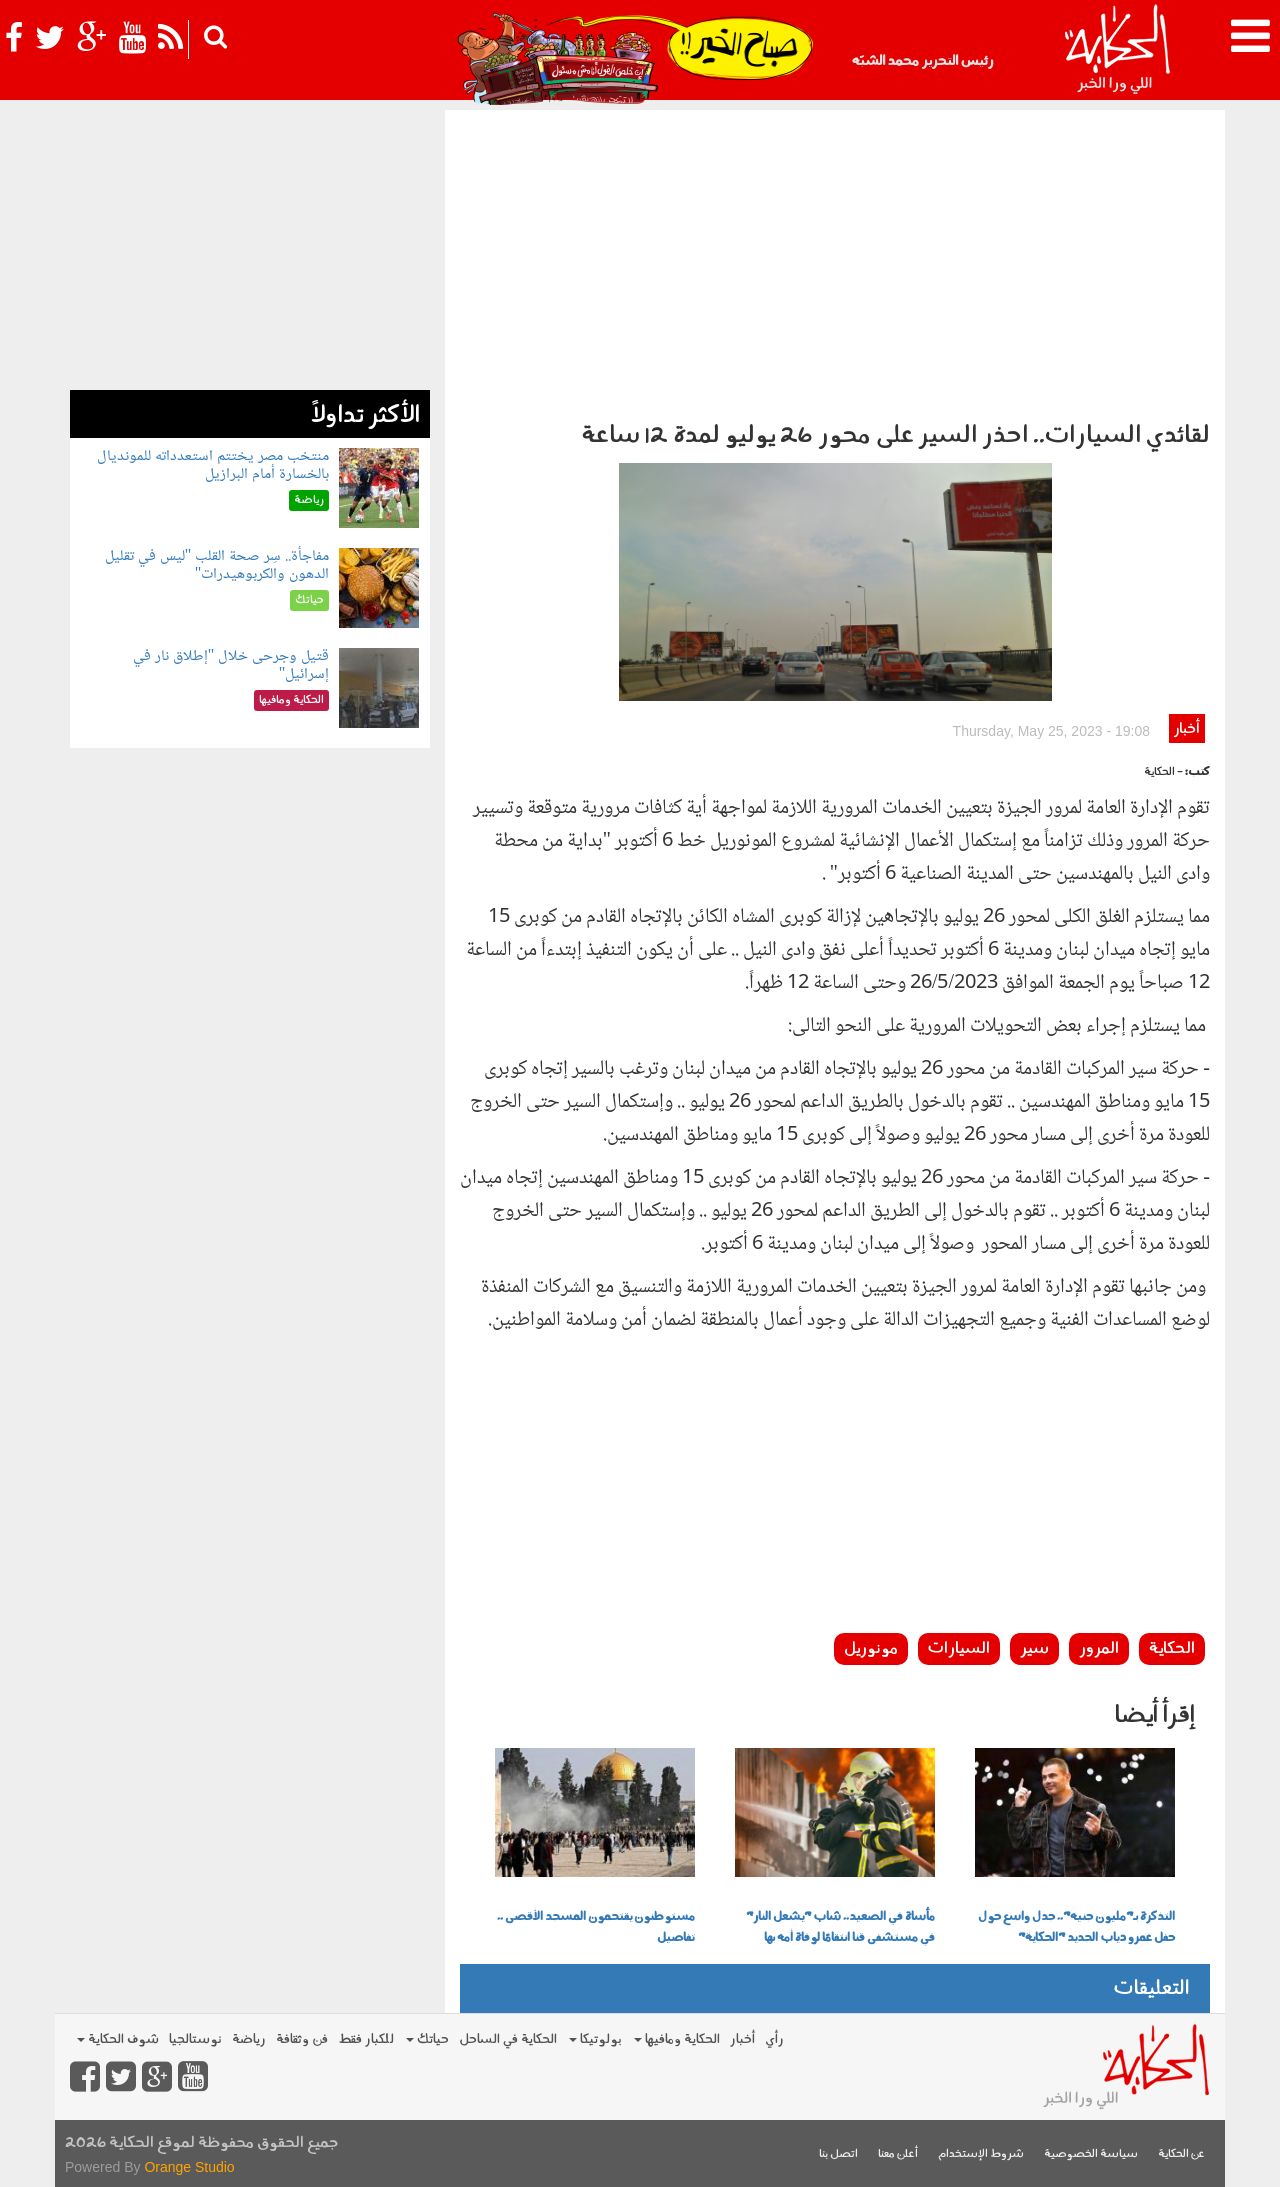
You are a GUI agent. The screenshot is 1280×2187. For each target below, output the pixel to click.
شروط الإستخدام (981, 2154)
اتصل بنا (838, 2154)
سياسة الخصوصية (1091, 2154)
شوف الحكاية (118, 2039)
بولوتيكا (595, 2039)
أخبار (1186, 729)
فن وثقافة (302, 2039)
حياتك (427, 2039)
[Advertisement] (835, 260)
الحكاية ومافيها (677, 2039)
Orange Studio (189, 2167)
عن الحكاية (1181, 2154)
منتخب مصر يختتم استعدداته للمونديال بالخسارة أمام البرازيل (213, 465)
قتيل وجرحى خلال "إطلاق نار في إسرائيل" (231, 665)
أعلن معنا (898, 2154)
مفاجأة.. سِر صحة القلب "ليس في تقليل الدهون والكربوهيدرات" (217, 565)
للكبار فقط (366, 2039)
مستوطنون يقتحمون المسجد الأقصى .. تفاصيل (596, 1927)
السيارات (959, 1649)
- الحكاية (1163, 772)
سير (1034, 1649)
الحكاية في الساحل (508, 2039)
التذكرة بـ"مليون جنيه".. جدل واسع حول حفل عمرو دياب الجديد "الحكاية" (1076, 1927)
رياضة (249, 2039)
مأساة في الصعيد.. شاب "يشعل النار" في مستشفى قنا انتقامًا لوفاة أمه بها (840, 1927)
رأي (774, 2039)
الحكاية (1172, 1649)
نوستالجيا (195, 2039)
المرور (1099, 1649)
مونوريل (871, 1649)
